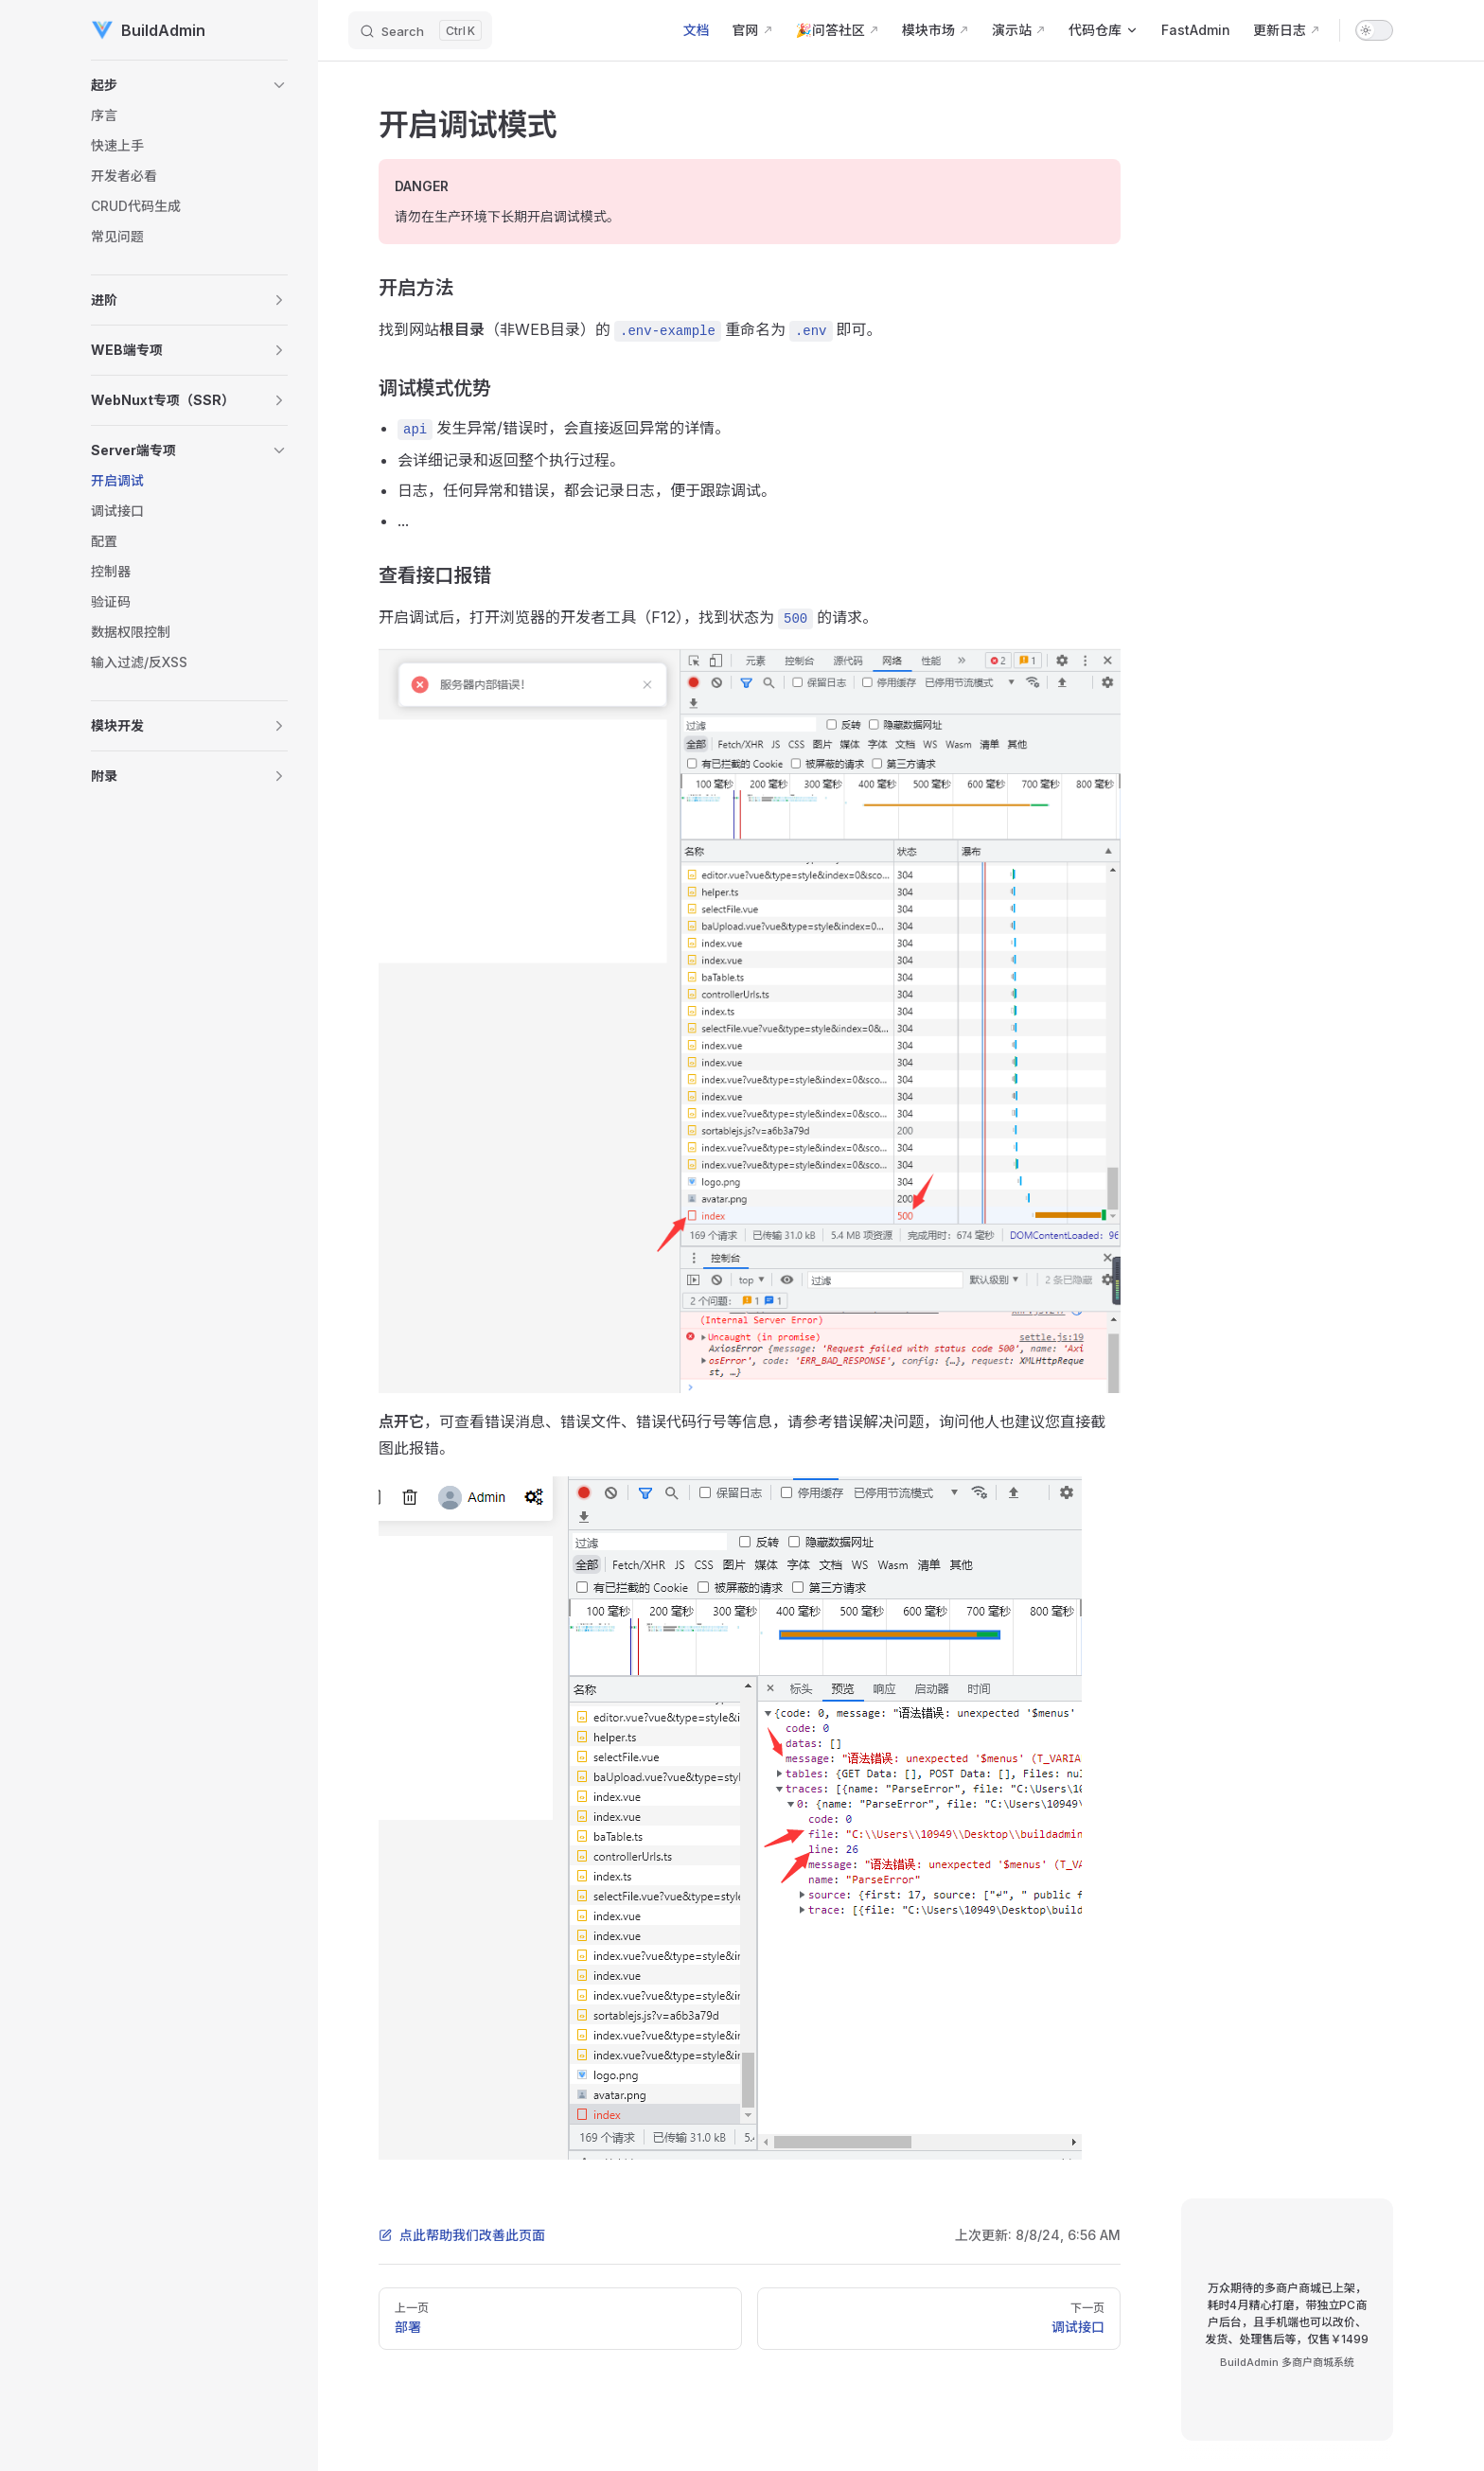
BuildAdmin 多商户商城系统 (1287, 2362)
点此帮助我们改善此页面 (462, 2235)
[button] (189, 85)
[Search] (420, 30)
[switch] (1374, 30)
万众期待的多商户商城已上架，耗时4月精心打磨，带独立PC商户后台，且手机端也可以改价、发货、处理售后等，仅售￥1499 (1287, 2313)
